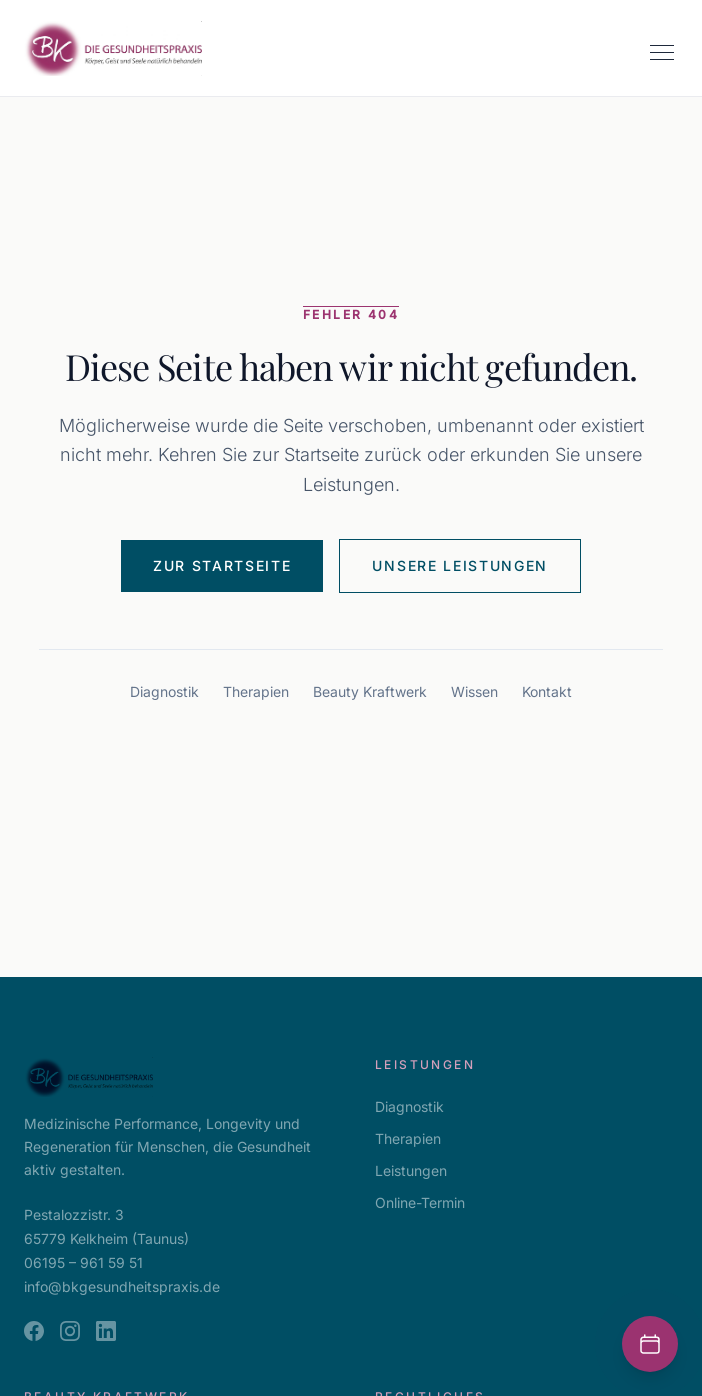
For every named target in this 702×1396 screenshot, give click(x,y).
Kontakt (547, 691)
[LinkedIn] (106, 1331)
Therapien (256, 691)
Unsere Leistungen (460, 565)
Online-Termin (420, 1202)
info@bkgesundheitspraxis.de (122, 1286)
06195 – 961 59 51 (83, 1262)
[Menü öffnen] (662, 52)
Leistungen (411, 1170)
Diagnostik (164, 691)
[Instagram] (70, 1331)
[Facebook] (34, 1331)
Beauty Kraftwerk (370, 691)
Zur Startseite (222, 565)
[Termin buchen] (650, 1344)
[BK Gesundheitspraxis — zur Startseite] (113, 48)
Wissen (474, 691)
